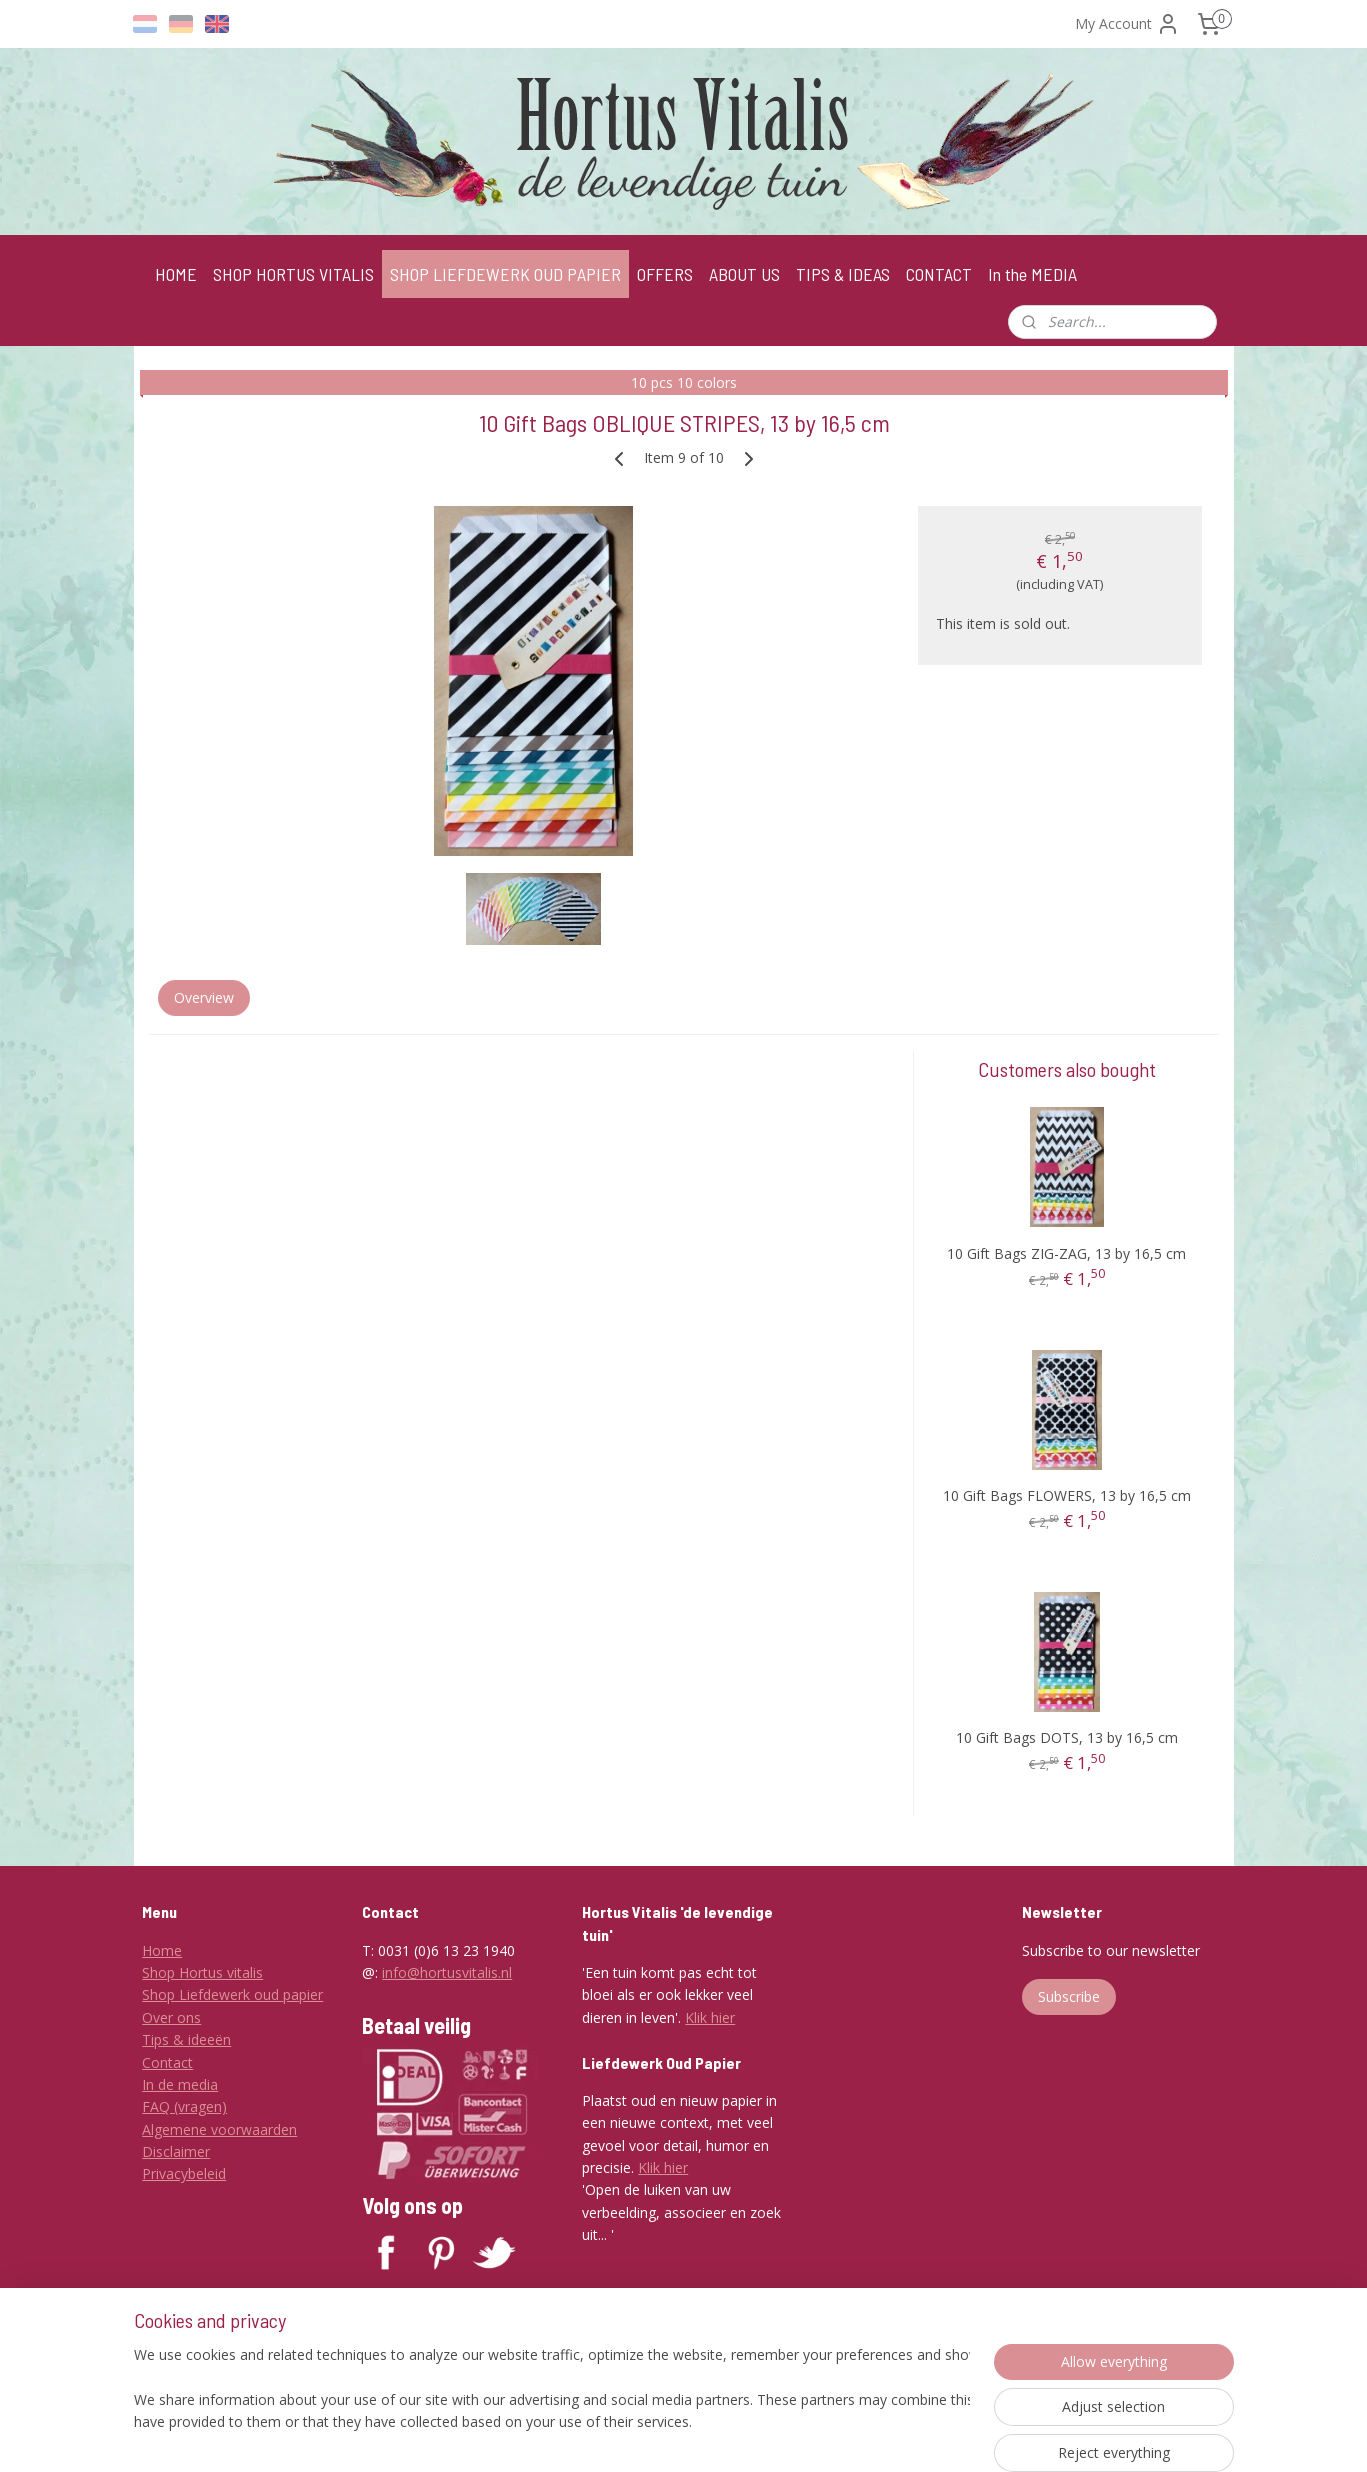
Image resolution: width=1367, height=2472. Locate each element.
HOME (176, 274)
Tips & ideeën (186, 2039)
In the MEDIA (1032, 274)
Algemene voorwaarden (219, 2129)
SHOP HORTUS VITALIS (293, 274)
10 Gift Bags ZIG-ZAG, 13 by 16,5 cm (1066, 1253)
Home (162, 1950)
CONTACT (939, 274)
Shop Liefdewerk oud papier (232, 1994)
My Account (1127, 24)
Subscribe (1069, 1996)
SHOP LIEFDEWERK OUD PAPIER (505, 274)
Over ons (171, 2017)
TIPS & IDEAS (843, 274)
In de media (180, 2084)
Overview (203, 997)
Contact (167, 2062)
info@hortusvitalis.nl (447, 1972)
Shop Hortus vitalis (202, 1972)
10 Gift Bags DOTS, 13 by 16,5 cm (1066, 1737)
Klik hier (710, 2017)
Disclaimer (176, 2151)
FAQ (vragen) (184, 2106)
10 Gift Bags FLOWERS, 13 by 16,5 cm (1066, 1495)
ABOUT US (744, 274)
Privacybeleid (184, 2173)
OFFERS (665, 274)
